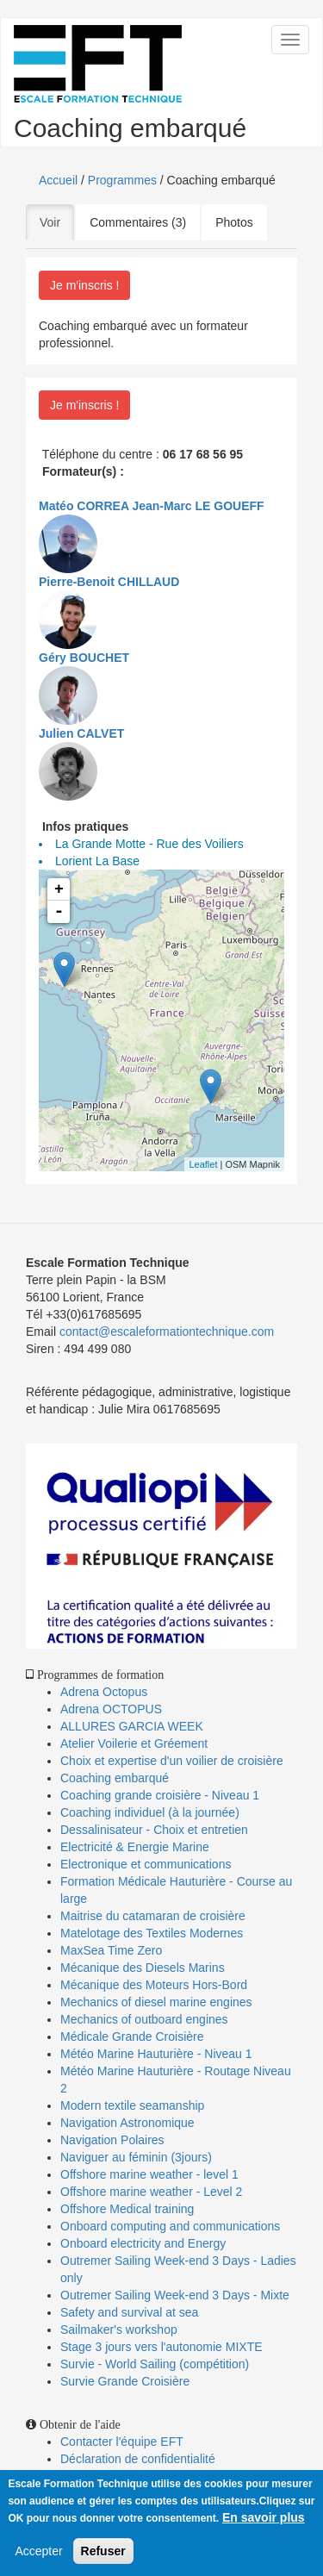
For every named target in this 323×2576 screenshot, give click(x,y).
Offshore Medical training (128, 2209)
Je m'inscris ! (84, 285)
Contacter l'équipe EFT (121, 2441)
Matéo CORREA (84, 506)
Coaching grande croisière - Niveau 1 (159, 1795)
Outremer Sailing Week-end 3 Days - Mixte (174, 2295)
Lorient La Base (97, 861)
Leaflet (203, 1164)
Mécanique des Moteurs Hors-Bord (153, 1985)
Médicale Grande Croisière (132, 2036)
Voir (57, 221)
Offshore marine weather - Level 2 (151, 2192)
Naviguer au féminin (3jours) (136, 2157)
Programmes (122, 180)
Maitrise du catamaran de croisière (152, 1916)
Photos (234, 222)
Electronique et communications (145, 1864)
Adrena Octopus (103, 1692)
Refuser (103, 2553)
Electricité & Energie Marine (134, 1847)
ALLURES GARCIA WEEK (131, 1726)
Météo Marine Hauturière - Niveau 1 (156, 2054)
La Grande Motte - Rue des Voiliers (149, 844)
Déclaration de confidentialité (137, 2459)
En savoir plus (263, 2519)
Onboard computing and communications (170, 2226)
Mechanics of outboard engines (144, 2019)
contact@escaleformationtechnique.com (166, 1331)
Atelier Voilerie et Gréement (134, 1743)
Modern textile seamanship (132, 2105)
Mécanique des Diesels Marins (142, 1967)
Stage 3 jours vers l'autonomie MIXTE (161, 2347)
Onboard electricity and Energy (143, 2243)
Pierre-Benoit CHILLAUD (109, 582)
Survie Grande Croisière (124, 2381)
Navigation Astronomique (127, 2123)
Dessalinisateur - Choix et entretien (154, 1830)
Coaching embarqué (114, 1778)
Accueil (58, 180)
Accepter (38, 2553)
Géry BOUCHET (84, 657)
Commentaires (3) (138, 222)
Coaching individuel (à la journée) (149, 1812)
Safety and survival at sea (129, 2312)
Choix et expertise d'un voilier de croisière (171, 1761)
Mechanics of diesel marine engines (156, 2002)
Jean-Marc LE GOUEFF (198, 506)
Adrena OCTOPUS (111, 1709)
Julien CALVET (81, 733)
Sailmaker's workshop (118, 2329)
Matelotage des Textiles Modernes (151, 1933)
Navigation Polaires (112, 2140)
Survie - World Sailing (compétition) (154, 2364)
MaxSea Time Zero (111, 1950)
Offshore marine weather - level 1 (149, 2174)
